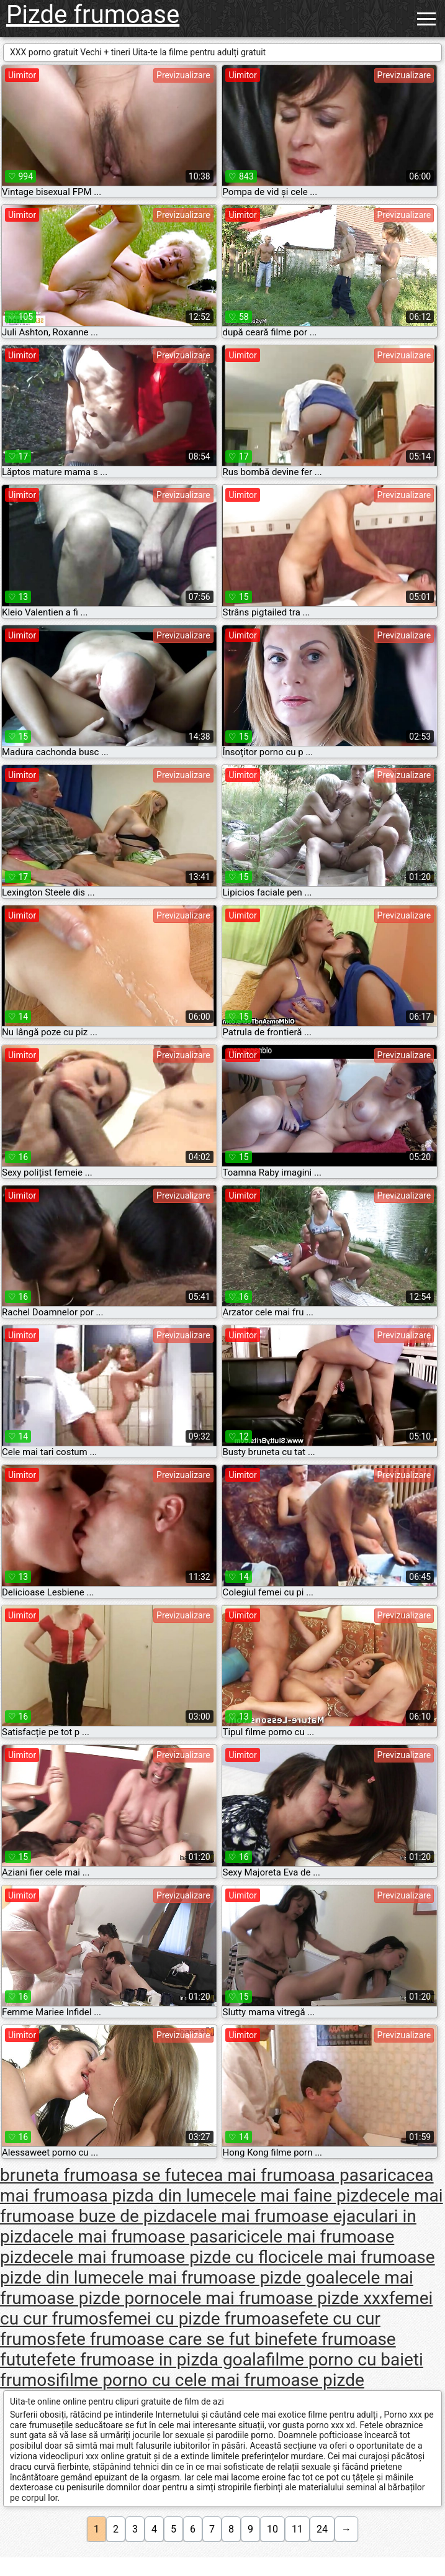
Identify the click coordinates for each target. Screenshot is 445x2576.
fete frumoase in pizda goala (156, 2359)
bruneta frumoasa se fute (98, 2175)
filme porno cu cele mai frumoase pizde (212, 2380)
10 (272, 2529)
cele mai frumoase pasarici (146, 2236)
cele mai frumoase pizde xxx (279, 2298)
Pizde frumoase (92, 14)
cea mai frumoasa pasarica (301, 2175)
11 (297, 2529)
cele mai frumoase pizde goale (230, 2277)
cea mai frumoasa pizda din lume (217, 2185)
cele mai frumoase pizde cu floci (166, 2257)
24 (322, 2529)
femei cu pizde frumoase (203, 2318)
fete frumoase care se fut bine (171, 2339)
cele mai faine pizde (301, 2195)
